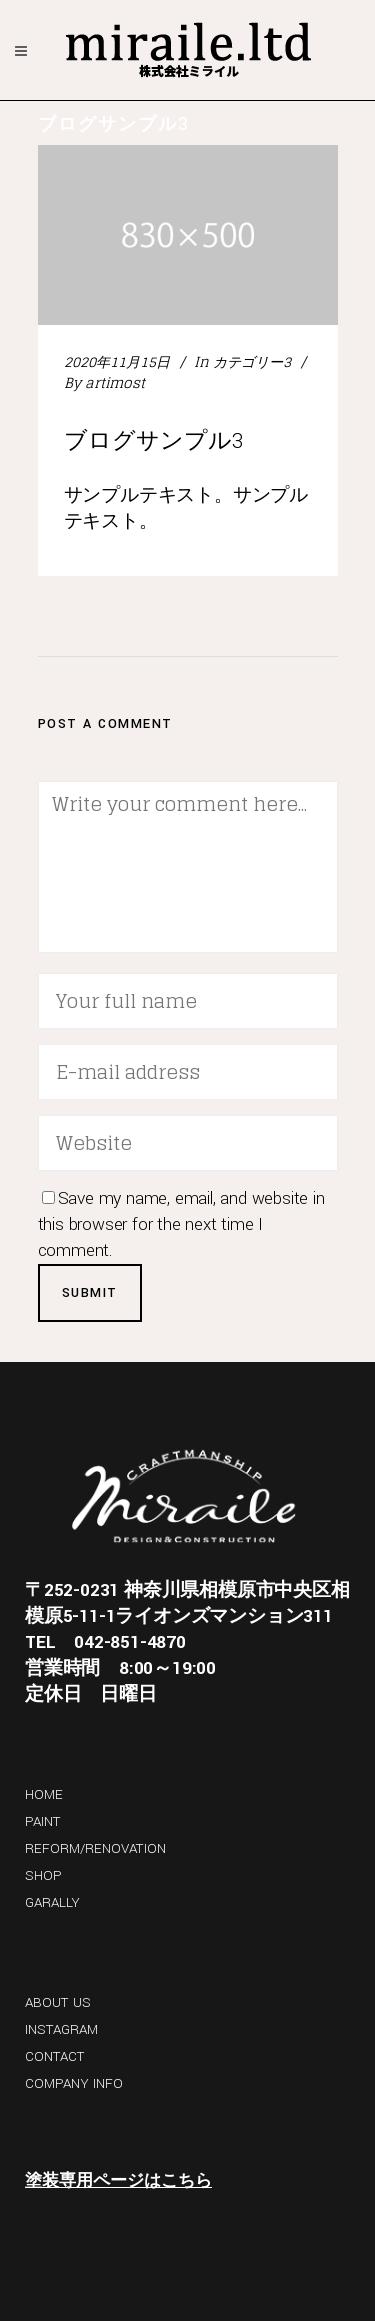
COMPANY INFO (74, 2083)
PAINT (43, 1821)
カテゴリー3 (252, 361)
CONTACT (55, 2056)
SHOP (43, 1875)
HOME (44, 1794)
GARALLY (52, 1902)
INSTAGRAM (61, 2029)
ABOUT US (58, 2002)
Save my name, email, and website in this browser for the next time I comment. (181, 1224)
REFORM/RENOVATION (95, 1848)
